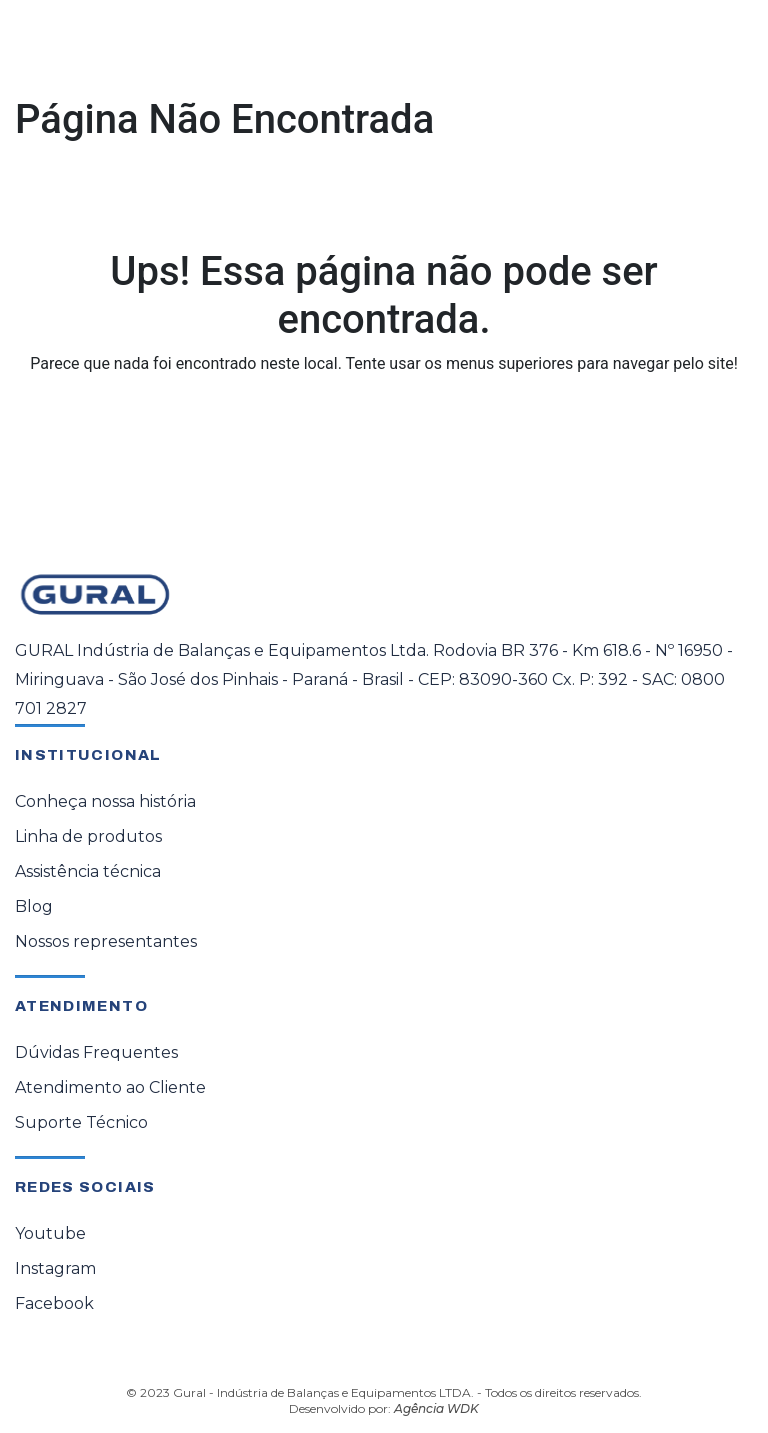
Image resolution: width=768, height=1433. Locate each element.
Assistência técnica (88, 871)
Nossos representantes (106, 941)
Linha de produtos (88, 836)
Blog (34, 906)
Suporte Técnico (81, 1122)
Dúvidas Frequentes (96, 1052)
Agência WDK (436, 1408)
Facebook (54, 1303)
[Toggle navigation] (724, 47)
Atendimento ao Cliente (110, 1087)
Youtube (50, 1233)
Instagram (55, 1268)
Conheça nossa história (105, 801)
